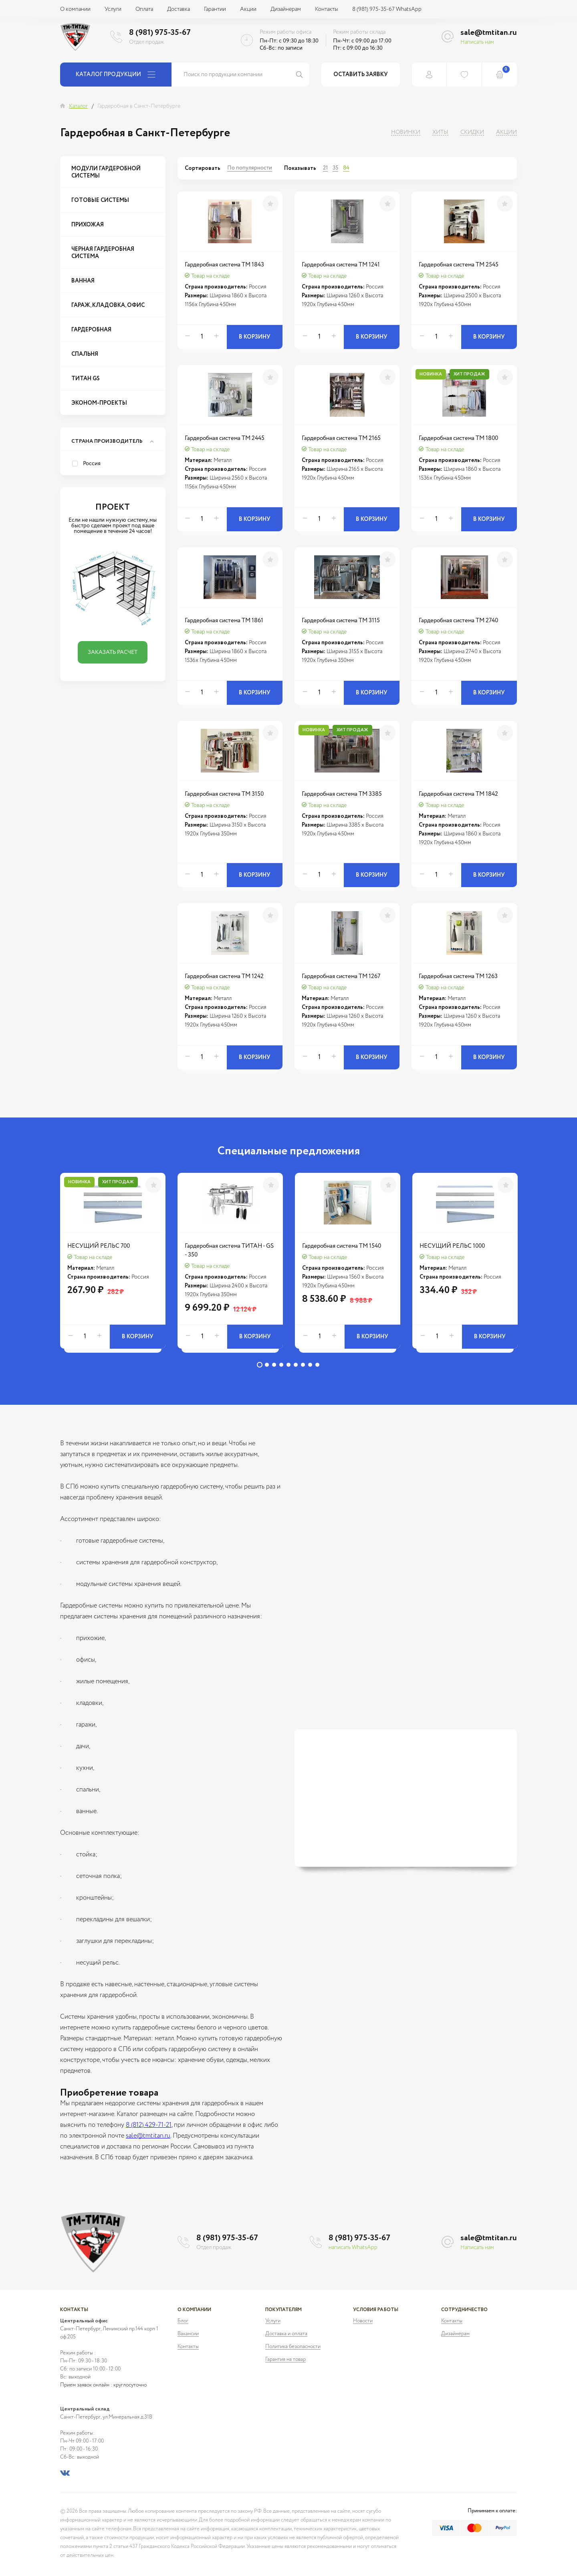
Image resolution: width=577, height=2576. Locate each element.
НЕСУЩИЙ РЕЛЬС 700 (98, 1246)
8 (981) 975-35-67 (160, 32)
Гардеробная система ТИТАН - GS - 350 (229, 1250)
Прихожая (87, 224)
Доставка (178, 9)
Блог (183, 2321)
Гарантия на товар (285, 2359)
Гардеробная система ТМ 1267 (341, 976)
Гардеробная (91, 329)
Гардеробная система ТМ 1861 (224, 620)
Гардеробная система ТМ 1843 (224, 265)
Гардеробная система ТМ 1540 (341, 1246)
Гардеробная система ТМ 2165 (341, 438)
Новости (363, 2321)
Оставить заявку (360, 75)
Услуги (113, 9)
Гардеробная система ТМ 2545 (458, 265)
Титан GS (85, 378)
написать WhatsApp (353, 2247)
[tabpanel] (112, 1265)
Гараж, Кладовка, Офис (108, 305)
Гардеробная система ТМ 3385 (342, 794)
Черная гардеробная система (102, 253)
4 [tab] (281, 1365)
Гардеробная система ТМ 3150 (224, 794)
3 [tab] (274, 1365)
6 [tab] (296, 1365)
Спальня (84, 354)
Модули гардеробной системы (106, 172)
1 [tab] (260, 1365)
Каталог (78, 106)
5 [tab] (288, 1365)
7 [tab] (303, 1365)
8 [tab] (310, 1365)
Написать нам (477, 42)
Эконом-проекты (99, 403)
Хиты (440, 132)
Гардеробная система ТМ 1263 (458, 976)
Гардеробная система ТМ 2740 (458, 620)
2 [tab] (267, 1365)
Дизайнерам (285, 9)
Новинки (405, 132)
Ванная (83, 280)
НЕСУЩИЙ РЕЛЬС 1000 (452, 1246)
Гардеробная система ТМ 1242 (224, 976)
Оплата (144, 9)
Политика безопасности (293, 2346)
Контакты (326, 9)
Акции (248, 9)
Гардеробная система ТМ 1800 (458, 438)
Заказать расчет (112, 652)
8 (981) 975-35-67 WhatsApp (387, 9)
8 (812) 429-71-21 (148, 2125)
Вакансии (188, 2333)
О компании (75, 9)
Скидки (472, 132)
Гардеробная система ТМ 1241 (341, 265)
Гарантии (215, 9)
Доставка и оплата (286, 2333)
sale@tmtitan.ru (488, 32)
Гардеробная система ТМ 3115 (341, 620)
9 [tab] (317, 1365)
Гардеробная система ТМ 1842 (458, 794)
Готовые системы (100, 200)
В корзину (254, 337)
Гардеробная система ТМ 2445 (224, 438)
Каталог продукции (116, 74)
